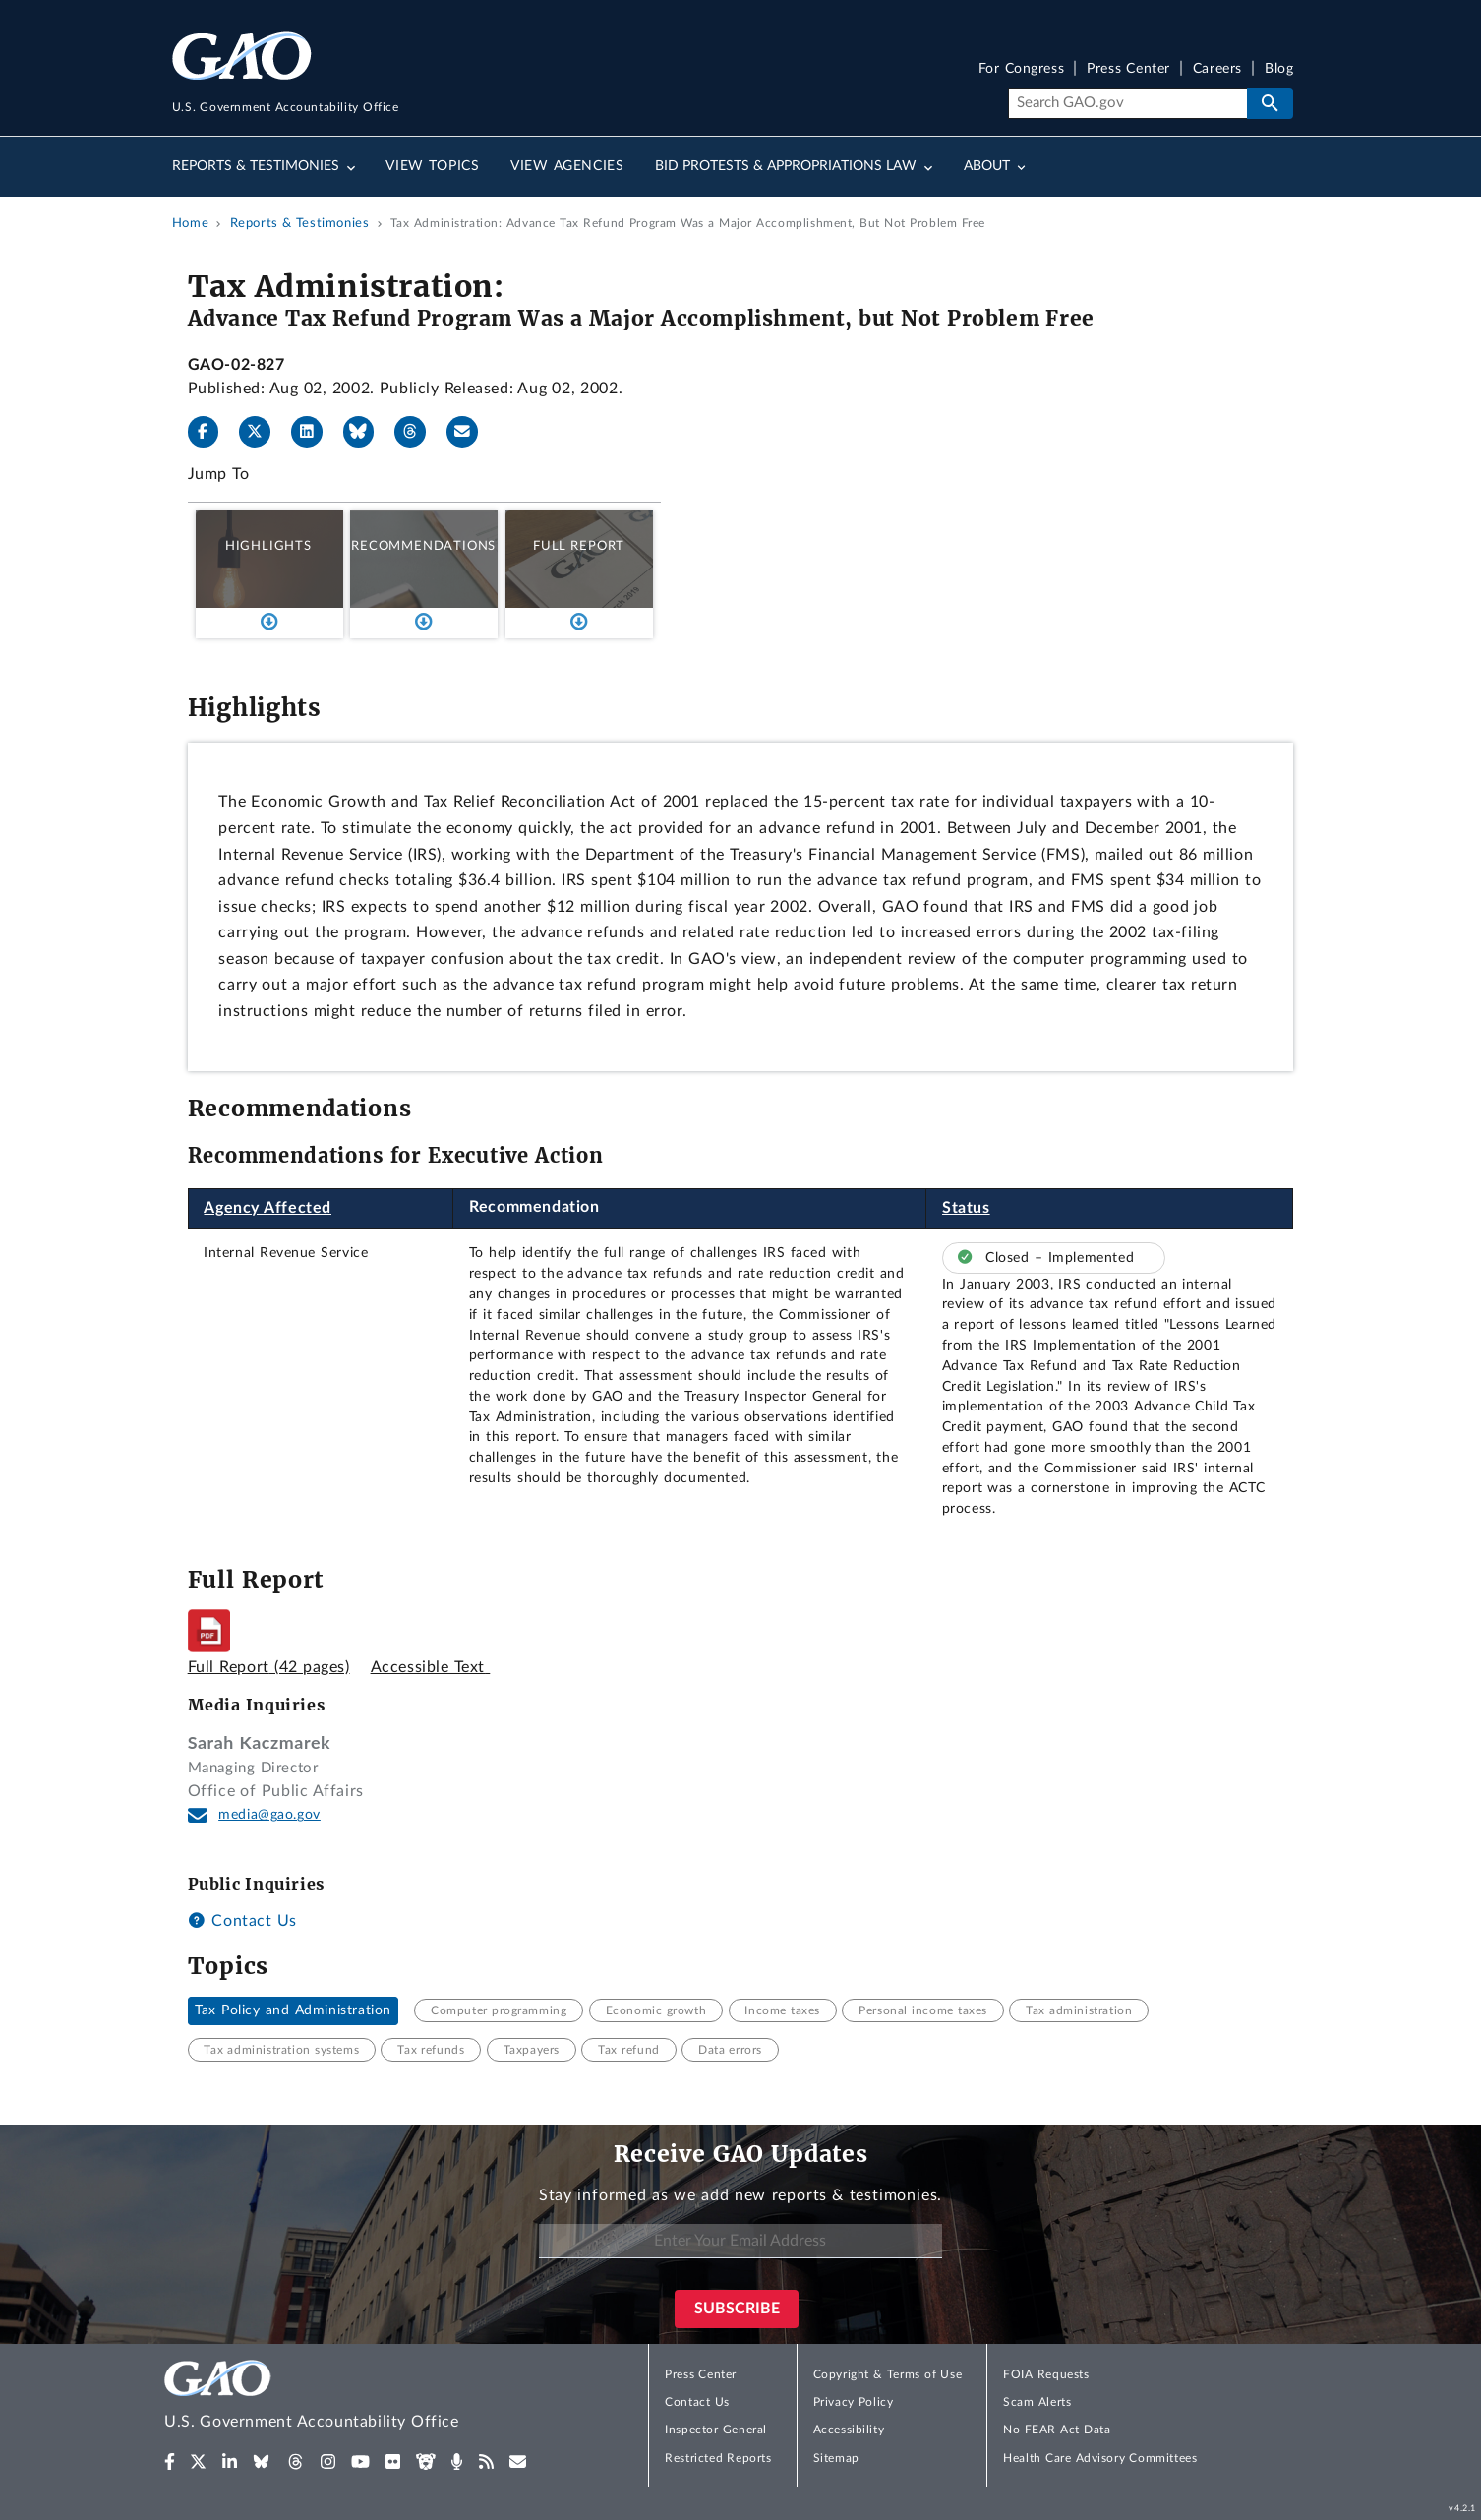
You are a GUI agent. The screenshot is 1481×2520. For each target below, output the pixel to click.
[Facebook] (211, 432)
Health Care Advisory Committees (1100, 2458)
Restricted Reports (718, 2458)
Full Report (578, 546)
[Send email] (470, 432)
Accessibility (849, 2429)
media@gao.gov (269, 1815)
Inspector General (716, 2429)
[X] (262, 432)
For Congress (1021, 69)
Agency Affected (267, 1208)
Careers (1217, 69)
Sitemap (836, 2458)
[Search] (1127, 103)
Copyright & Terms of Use (888, 2374)
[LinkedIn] (314, 432)
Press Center (1128, 69)
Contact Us (242, 1921)
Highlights (268, 546)
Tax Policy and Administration (293, 2010)
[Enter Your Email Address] (740, 2241)
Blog (1279, 69)
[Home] (351, 2397)
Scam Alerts (1037, 2402)
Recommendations (423, 546)
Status (966, 1208)
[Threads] (418, 432)
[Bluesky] (366, 432)
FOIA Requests (1046, 2374)
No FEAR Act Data (1056, 2429)
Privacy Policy (853, 2402)
